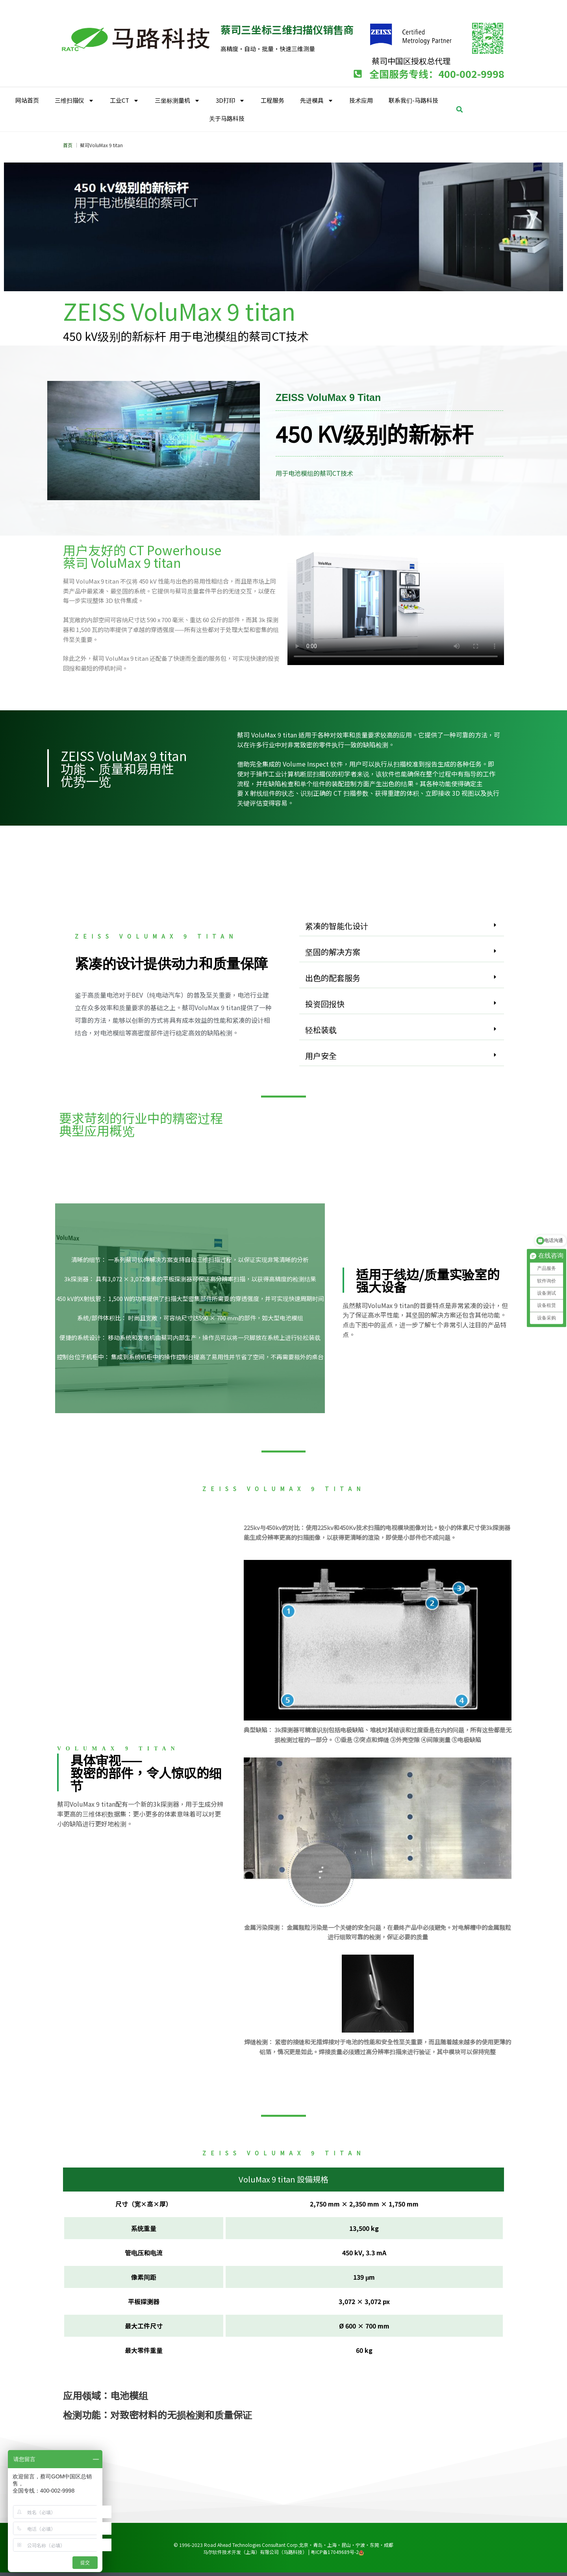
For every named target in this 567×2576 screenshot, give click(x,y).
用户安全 (321, 1055)
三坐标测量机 (177, 100)
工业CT (124, 100)
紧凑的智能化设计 (336, 925)
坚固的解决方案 (332, 951)
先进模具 (317, 100)
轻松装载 (321, 1029)
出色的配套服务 (332, 977)
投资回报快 (325, 1003)
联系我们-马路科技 (413, 100)
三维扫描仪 (74, 100)
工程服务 (272, 100)
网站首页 (27, 100)
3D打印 (230, 100)
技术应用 (361, 100)
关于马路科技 (227, 118)
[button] (459, 109)
